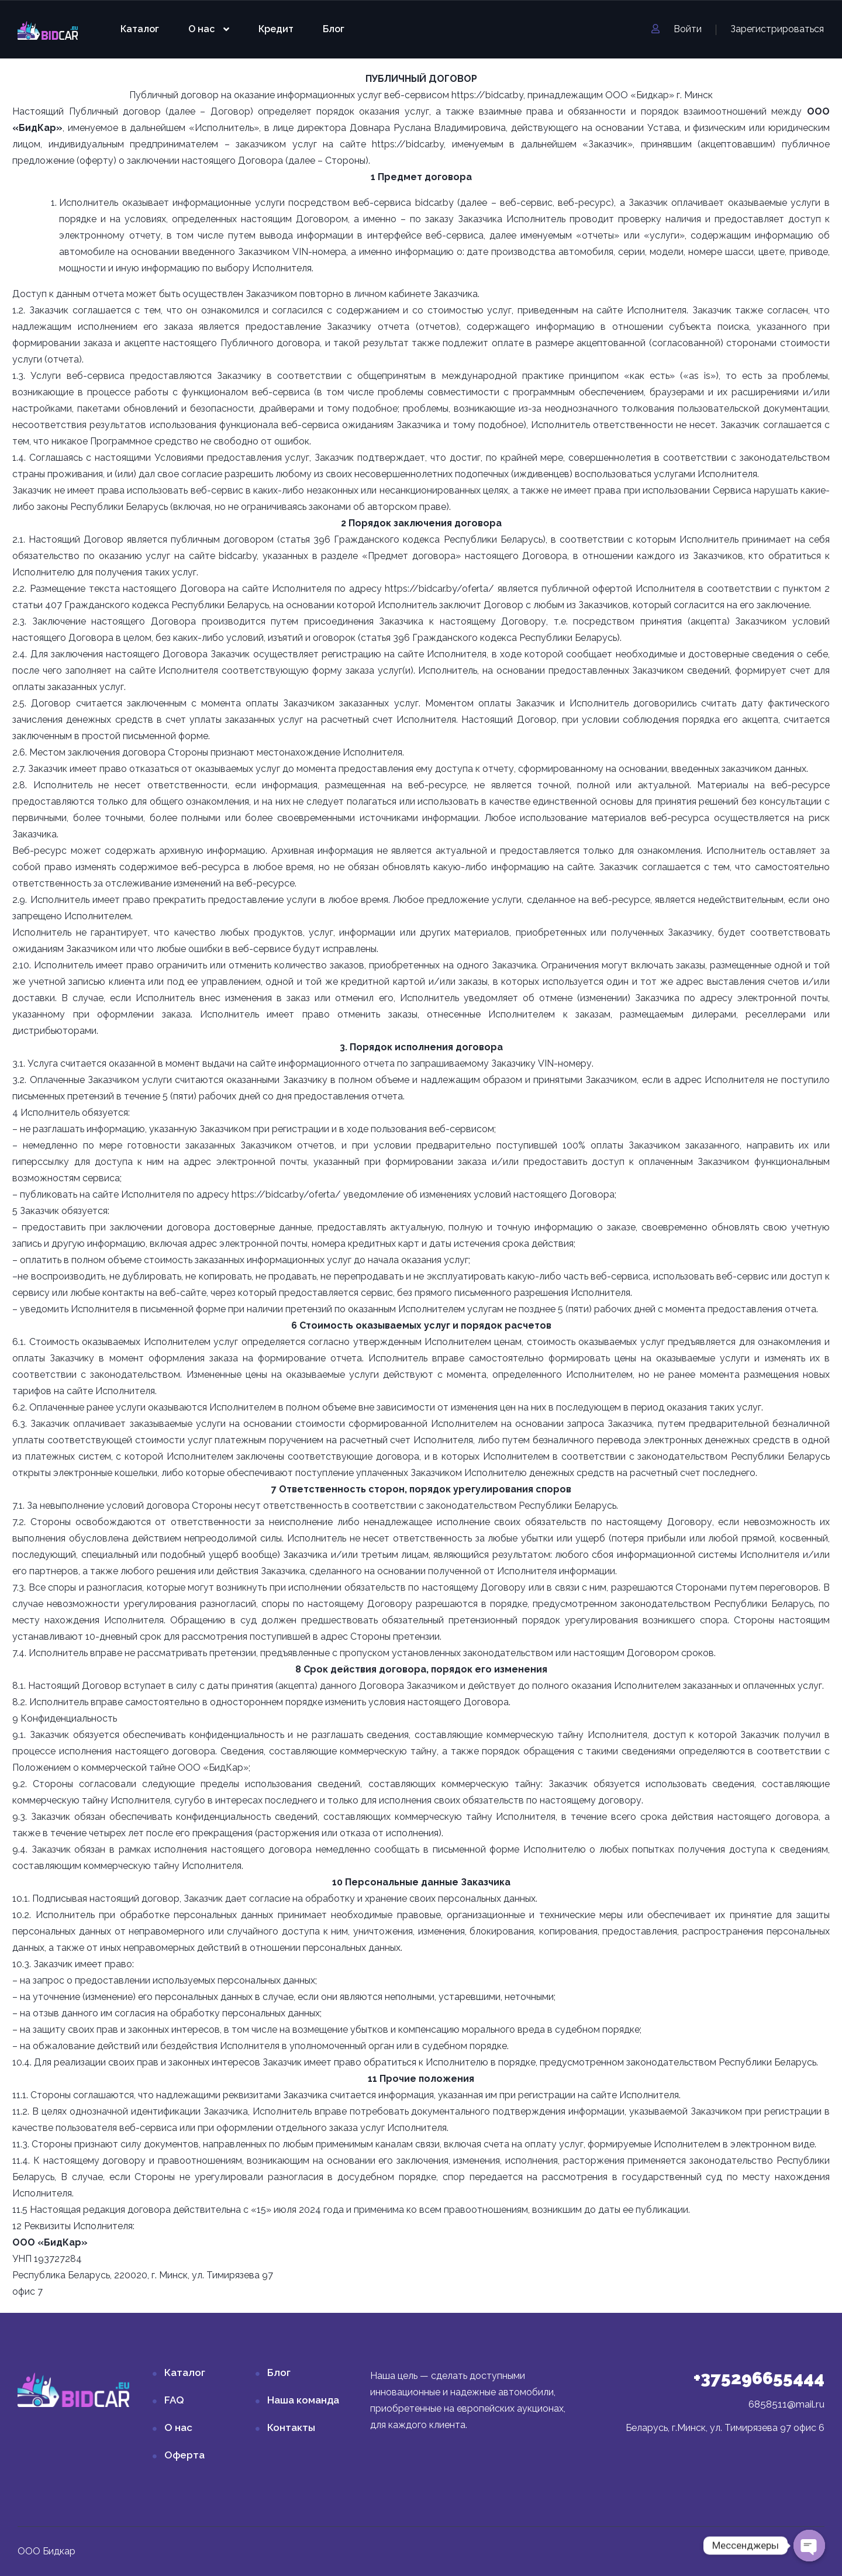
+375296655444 (758, 2378)
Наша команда (303, 2400)
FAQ (174, 2400)
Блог (333, 29)
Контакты (291, 2427)
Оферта (184, 2455)
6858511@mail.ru (786, 2404)
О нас (201, 29)
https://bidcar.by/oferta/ (439, 588)
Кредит (276, 29)
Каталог (139, 29)
